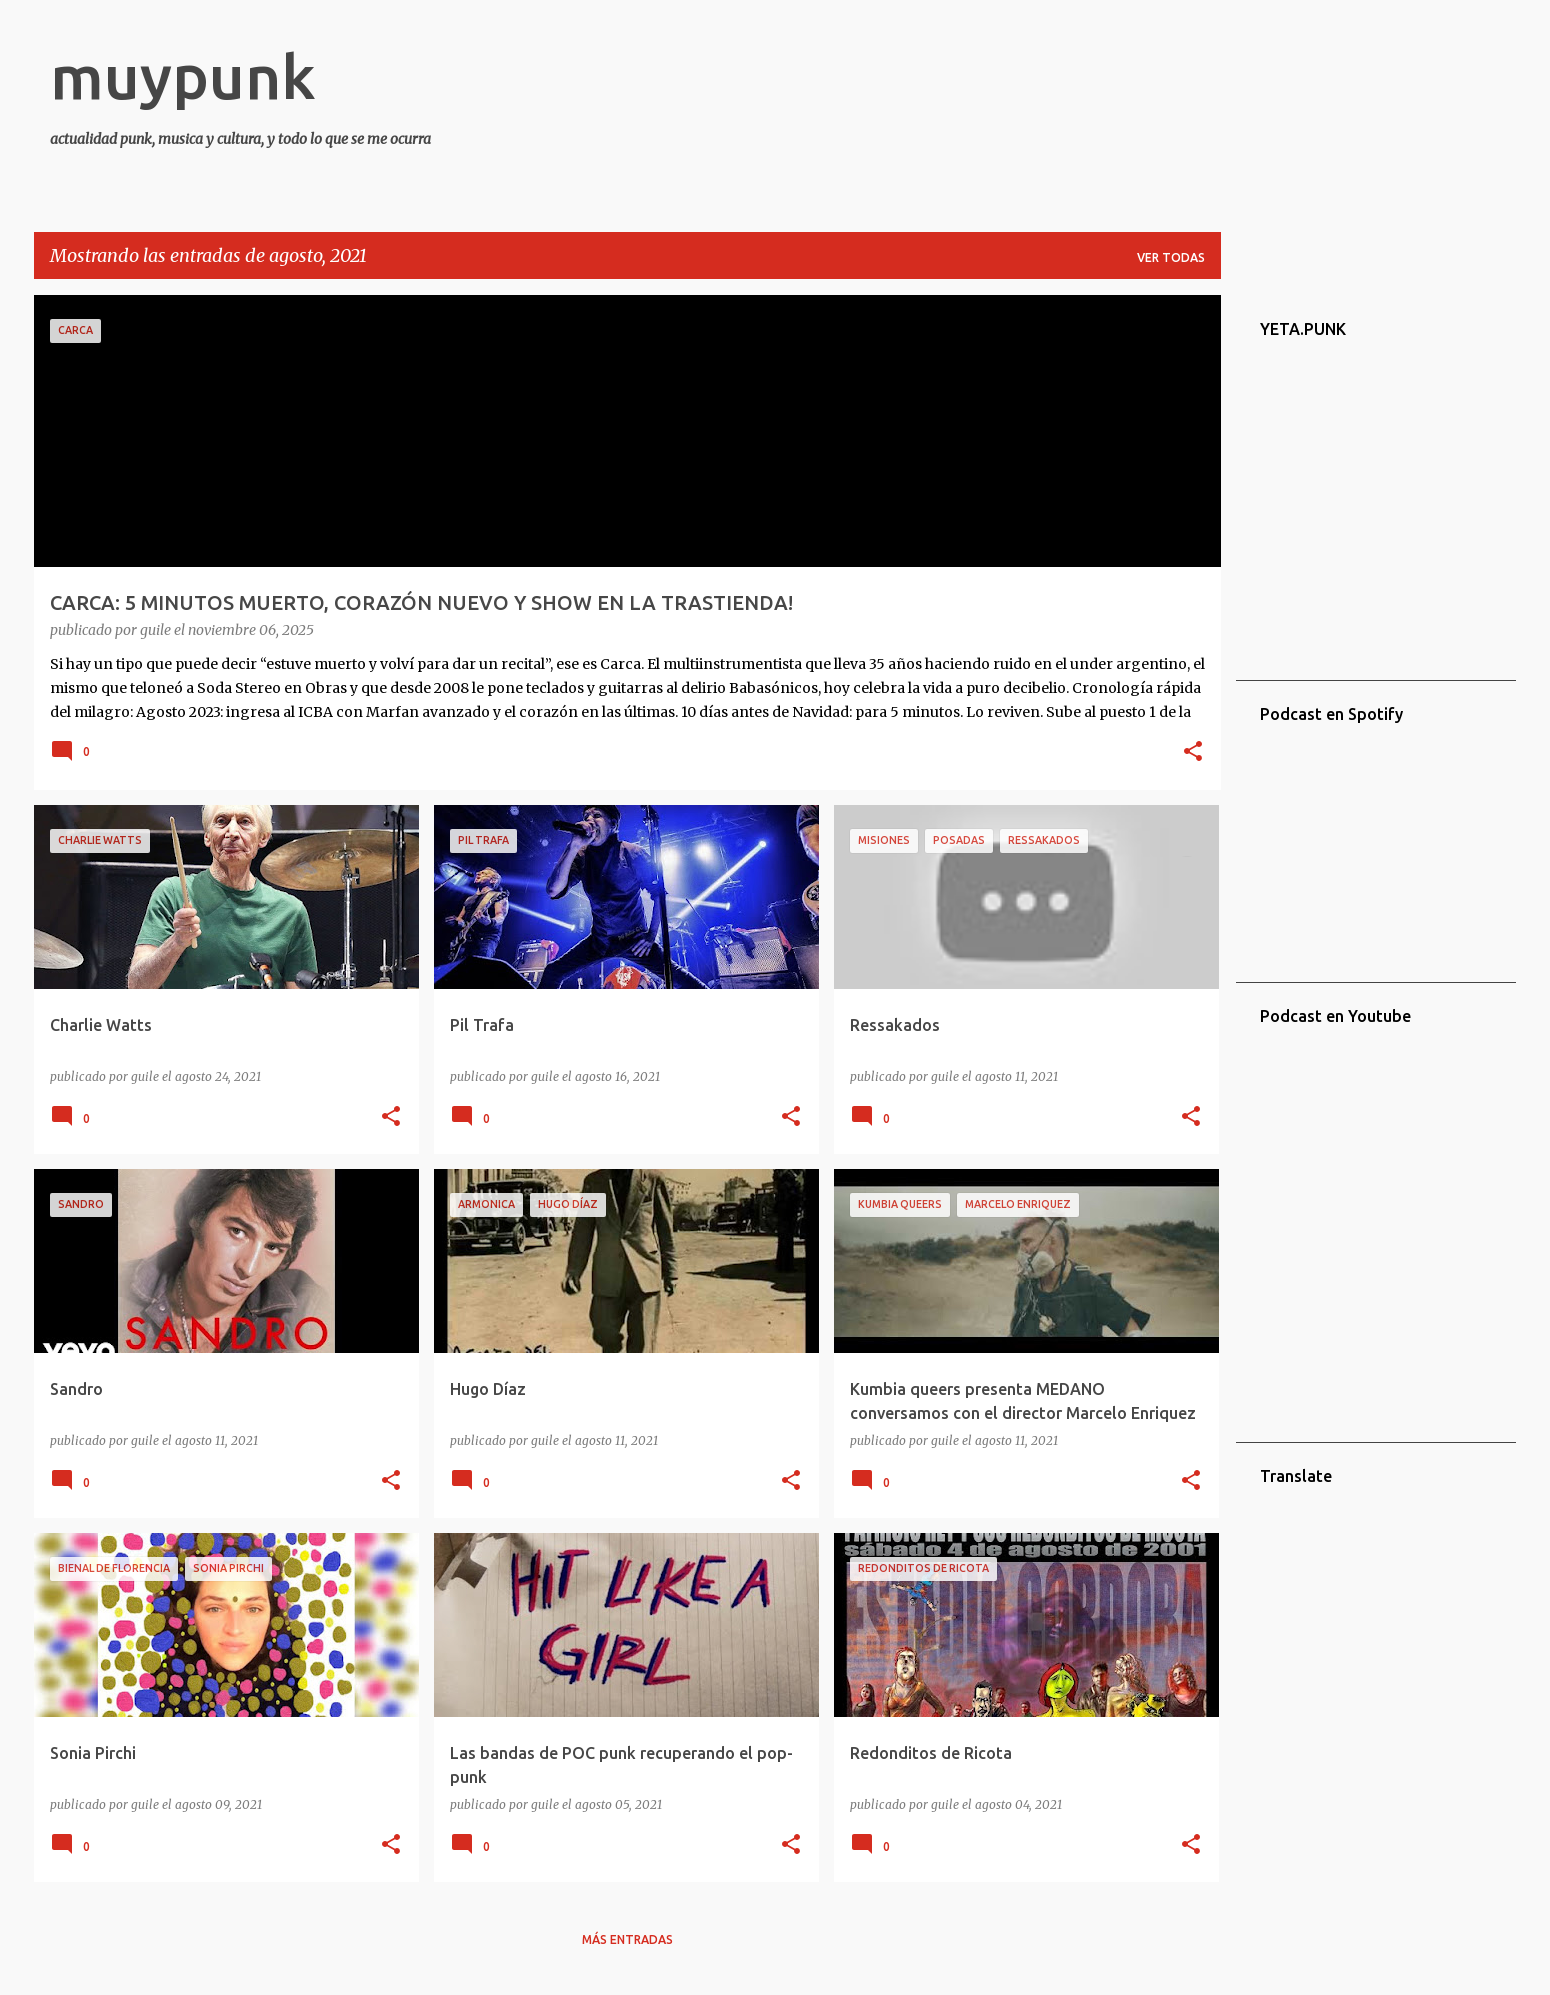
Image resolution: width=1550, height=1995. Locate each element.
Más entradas (627, 1939)
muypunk (183, 76)
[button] (1193, 753)
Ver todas (1171, 257)
